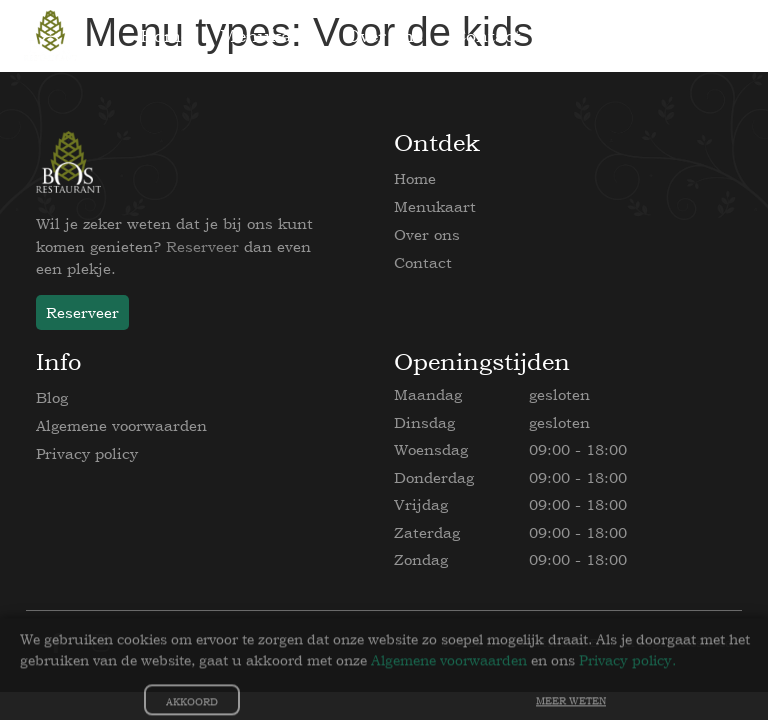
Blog (52, 397)
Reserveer (202, 246)
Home (415, 178)
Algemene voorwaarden (121, 425)
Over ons (427, 234)
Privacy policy (87, 453)
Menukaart (435, 206)
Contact (423, 262)
